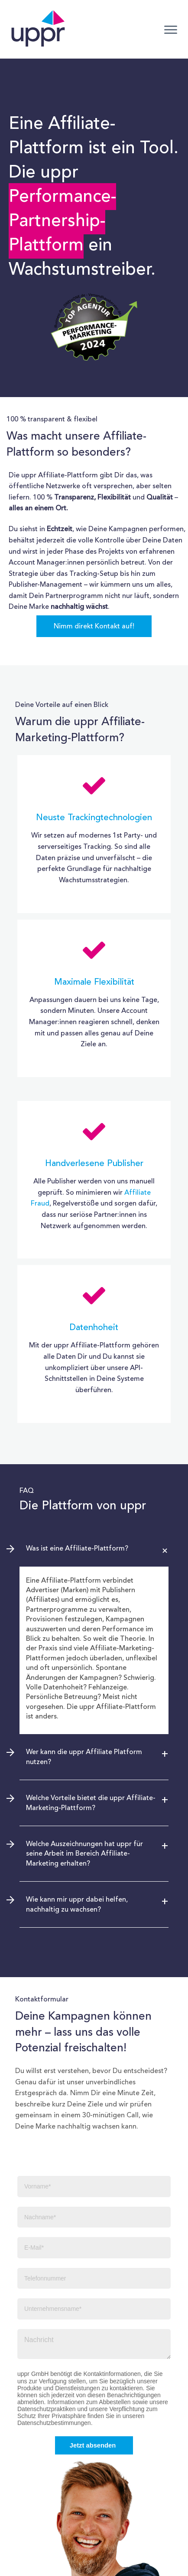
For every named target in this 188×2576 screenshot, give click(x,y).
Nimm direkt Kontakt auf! (94, 626)
